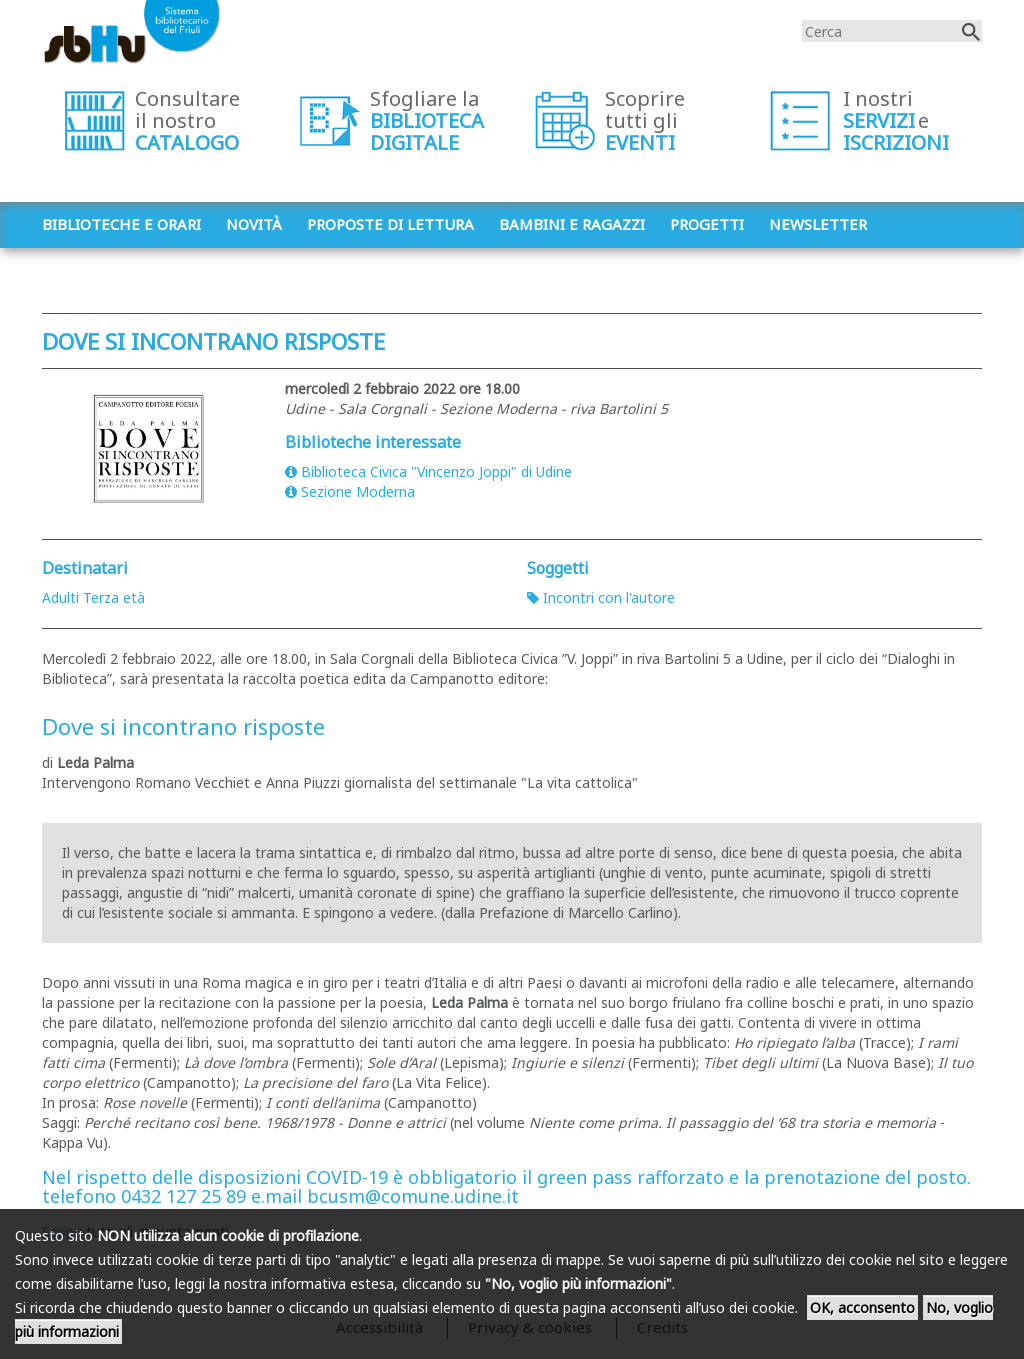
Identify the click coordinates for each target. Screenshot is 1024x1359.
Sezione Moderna (350, 491)
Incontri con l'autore (601, 597)
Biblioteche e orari (121, 224)
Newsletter (818, 224)
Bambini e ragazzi (572, 224)
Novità (254, 224)
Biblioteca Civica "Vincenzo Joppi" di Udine (428, 471)
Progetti (707, 224)
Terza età (114, 597)
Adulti (60, 597)
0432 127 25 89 (183, 1196)
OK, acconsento (862, 1307)
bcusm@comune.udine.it (413, 1196)
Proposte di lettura (390, 224)
